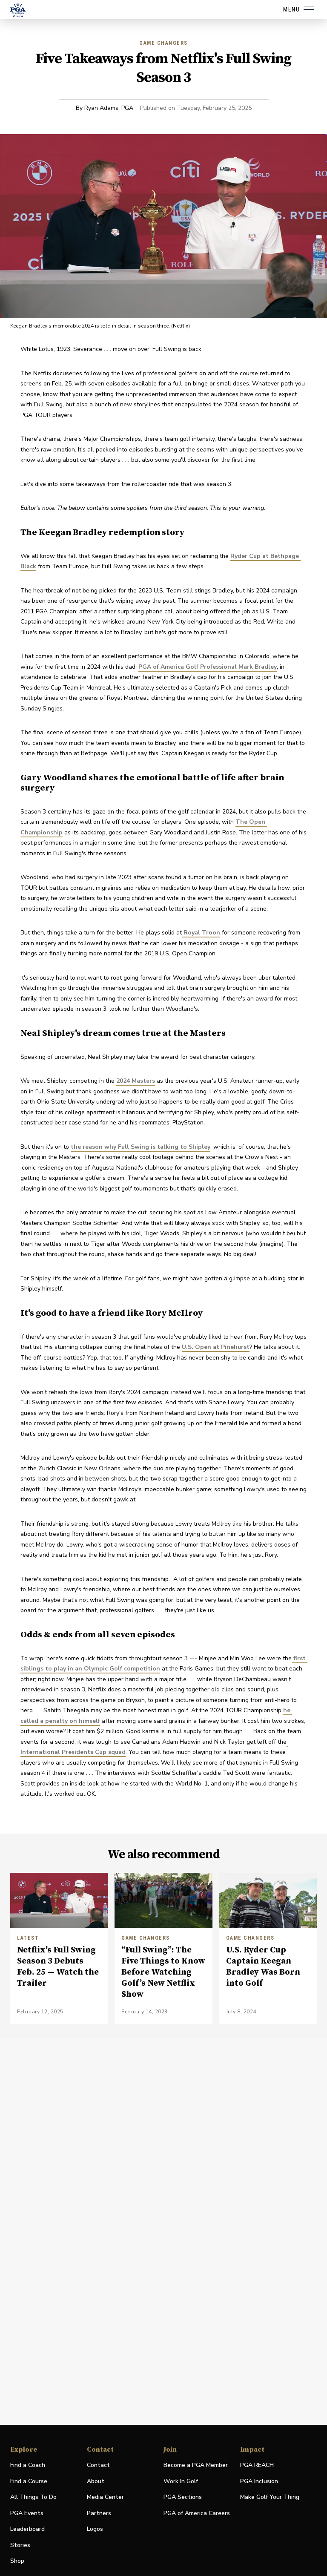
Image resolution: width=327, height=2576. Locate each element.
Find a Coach (27, 2465)
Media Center (105, 2497)
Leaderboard (27, 2529)
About (95, 2481)
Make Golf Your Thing (269, 2497)
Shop (17, 2561)
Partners (99, 2513)
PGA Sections (183, 2497)
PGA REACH (257, 2465)
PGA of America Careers (197, 2513)
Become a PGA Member (196, 2465)
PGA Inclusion (259, 2481)
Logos (95, 2529)
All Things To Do (33, 2497)
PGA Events (26, 2513)
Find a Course (28, 2481)
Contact (98, 2465)
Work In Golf (181, 2481)
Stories (20, 2545)
